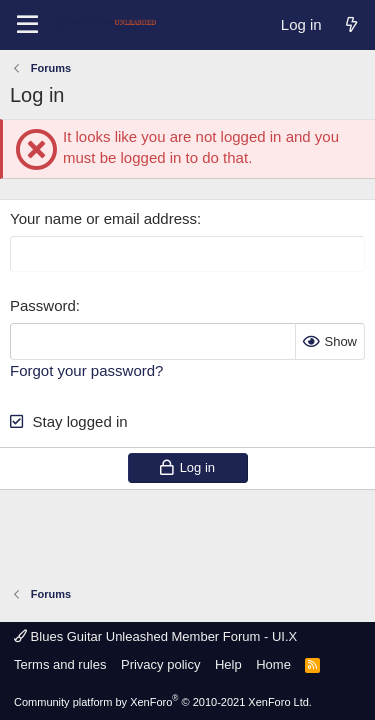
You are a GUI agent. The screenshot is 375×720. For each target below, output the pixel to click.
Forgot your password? (86, 370)
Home (273, 664)
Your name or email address (103, 218)
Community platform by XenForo (163, 702)
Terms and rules (60, 664)
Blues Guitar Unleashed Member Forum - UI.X (155, 636)
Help (228, 664)
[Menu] (27, 25)
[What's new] (351, 24)
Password (43, 305)
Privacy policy (160, 664)
